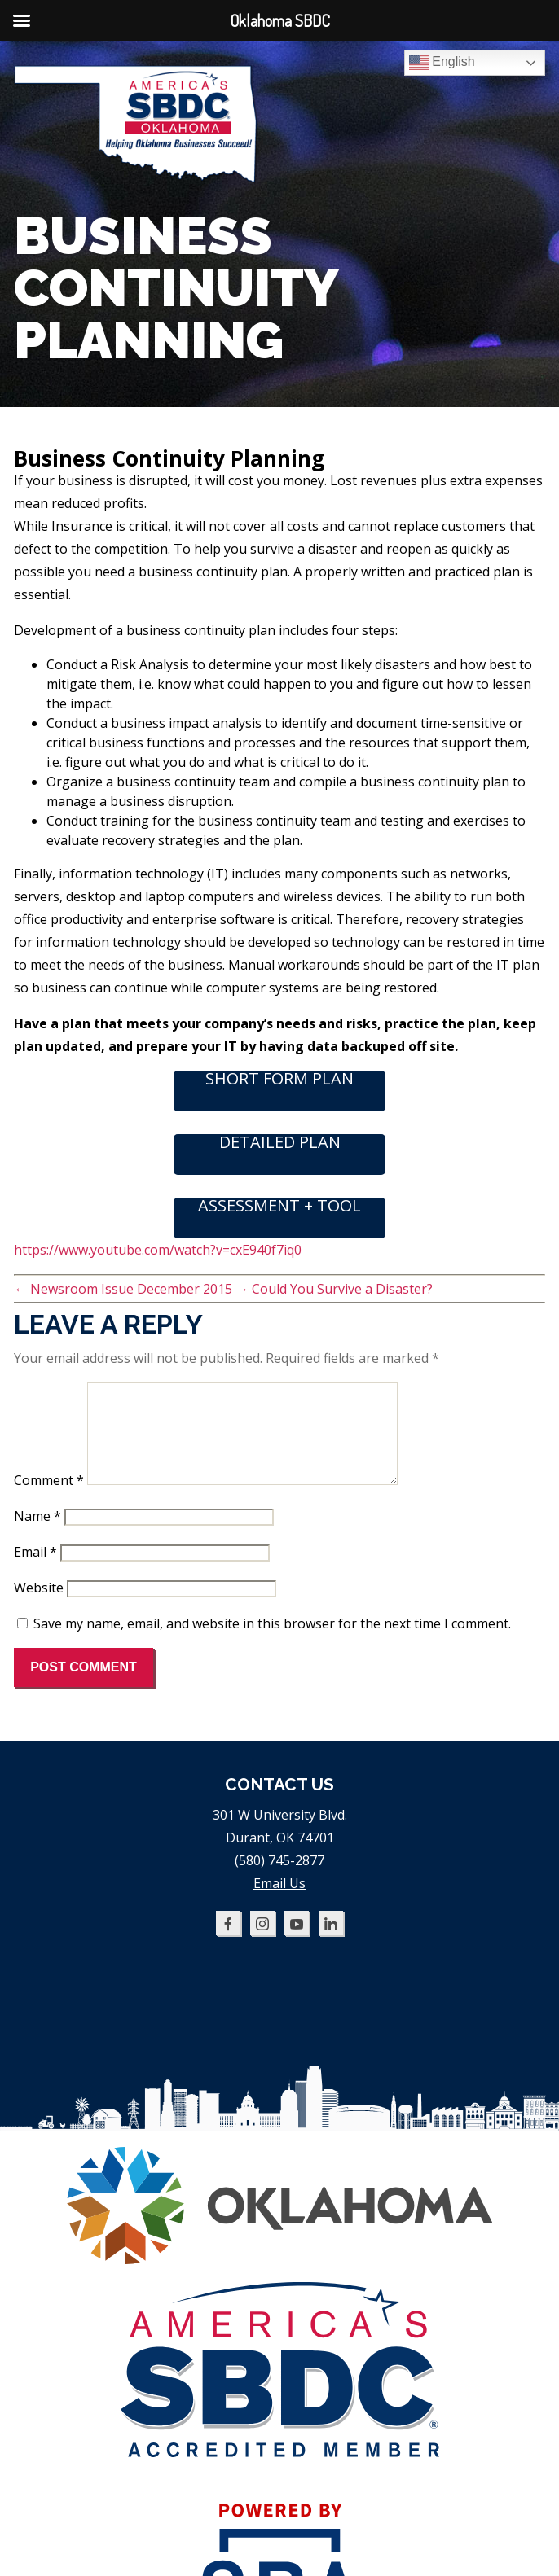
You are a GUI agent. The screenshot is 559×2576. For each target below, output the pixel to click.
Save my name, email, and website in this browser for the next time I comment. (272, 1643)
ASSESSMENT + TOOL (279, 1207)
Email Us (279, 1903)
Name (37, 1535)
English (442, 62)
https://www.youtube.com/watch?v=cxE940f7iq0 (158, 1250)
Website (39, 1607)
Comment (49, 1500)
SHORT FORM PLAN (279, 1080)
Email (35, 1571)
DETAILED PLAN (280, 1143)
